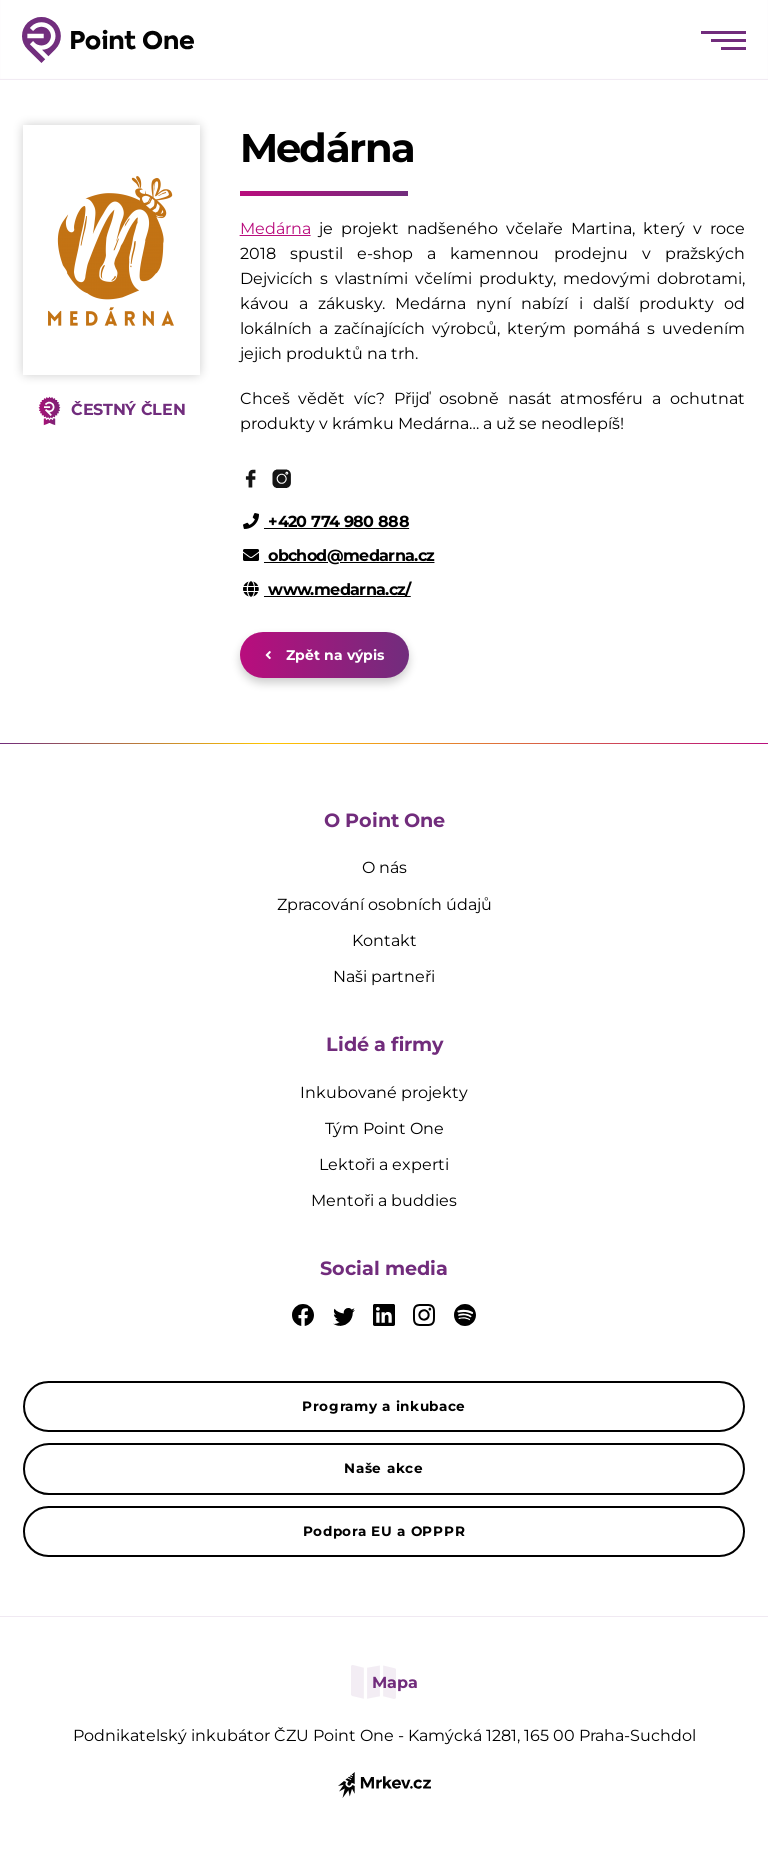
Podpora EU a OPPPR (384, 1531)
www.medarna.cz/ (327, 589)
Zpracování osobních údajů (384, 904)
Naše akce (383, 1468)
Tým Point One (384, 1128)
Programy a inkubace (384, 1406)
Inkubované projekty (384, 1092)
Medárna (275, 228)
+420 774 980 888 (326, 521)
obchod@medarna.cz (339, 555)
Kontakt (384, 940)
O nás (384, 867)
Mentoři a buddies (384, 1200)
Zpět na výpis (324, 655)
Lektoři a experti (384, 1164)
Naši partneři (384, 976)
